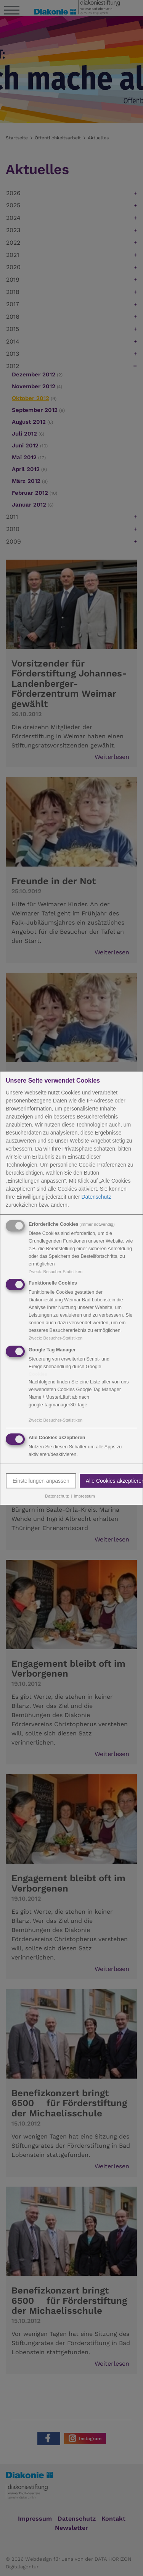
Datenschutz (96, 1196)
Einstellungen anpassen (41, 1481)
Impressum (84, 1496)
